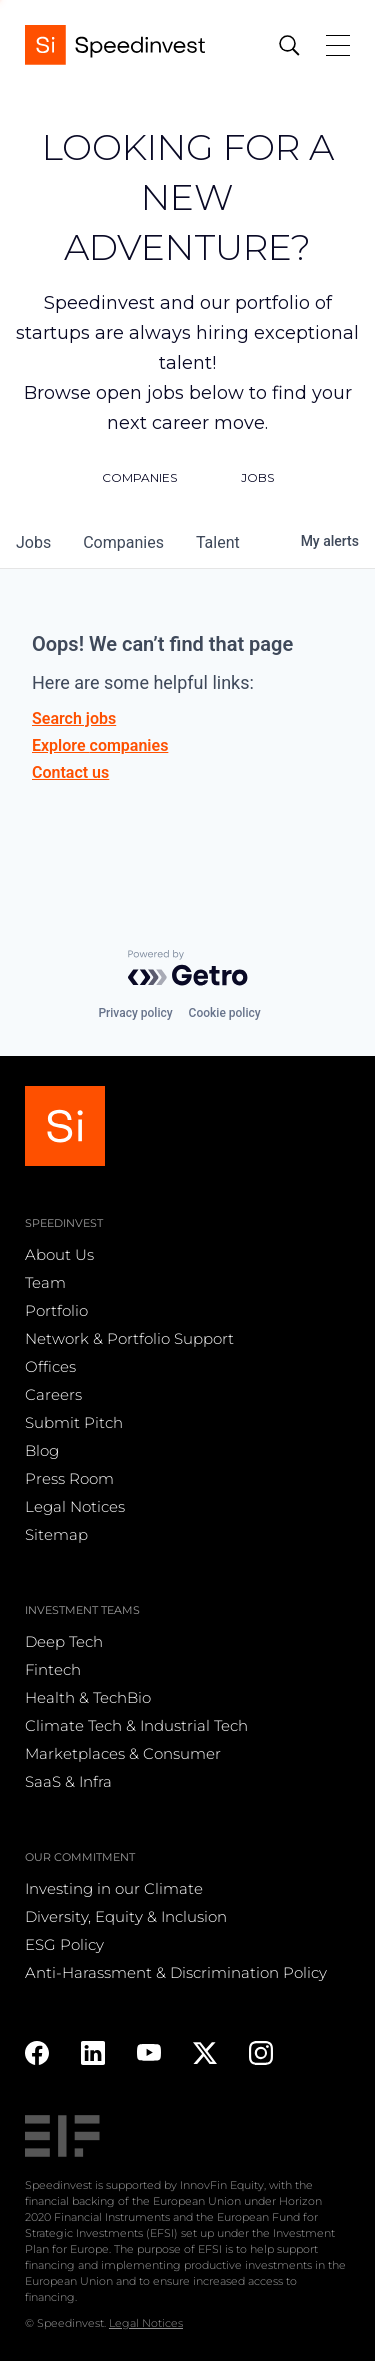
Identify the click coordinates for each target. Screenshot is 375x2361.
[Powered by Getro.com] (188, 968)
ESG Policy (64, 1944)
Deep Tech (64, 1641)
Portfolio (56, 1310)
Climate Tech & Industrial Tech (136, 1725)
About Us (59, 1254)
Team (45, 1282)
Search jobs (74, 718)
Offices (50, 1366)
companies (123, 542)
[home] (115, 45)
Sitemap (56, 1534)
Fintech (53, 1669)
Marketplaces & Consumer (123, 1753)
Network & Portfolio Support (129, 1338)
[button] (328, 45)
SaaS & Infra (68, 1781)
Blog (42, 1450)
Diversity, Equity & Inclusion (126, 1916)
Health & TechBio (88, 1697)
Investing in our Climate (114, 1888)
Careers (53, 1394)
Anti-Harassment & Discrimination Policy (176, 1972)
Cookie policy (225, 1013)
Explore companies (100, 745)
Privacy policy (135, 1013)
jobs (33, 542)
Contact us (70, 772)
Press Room (69, 1478)
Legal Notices (75, 1506)
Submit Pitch (74, 1422)
